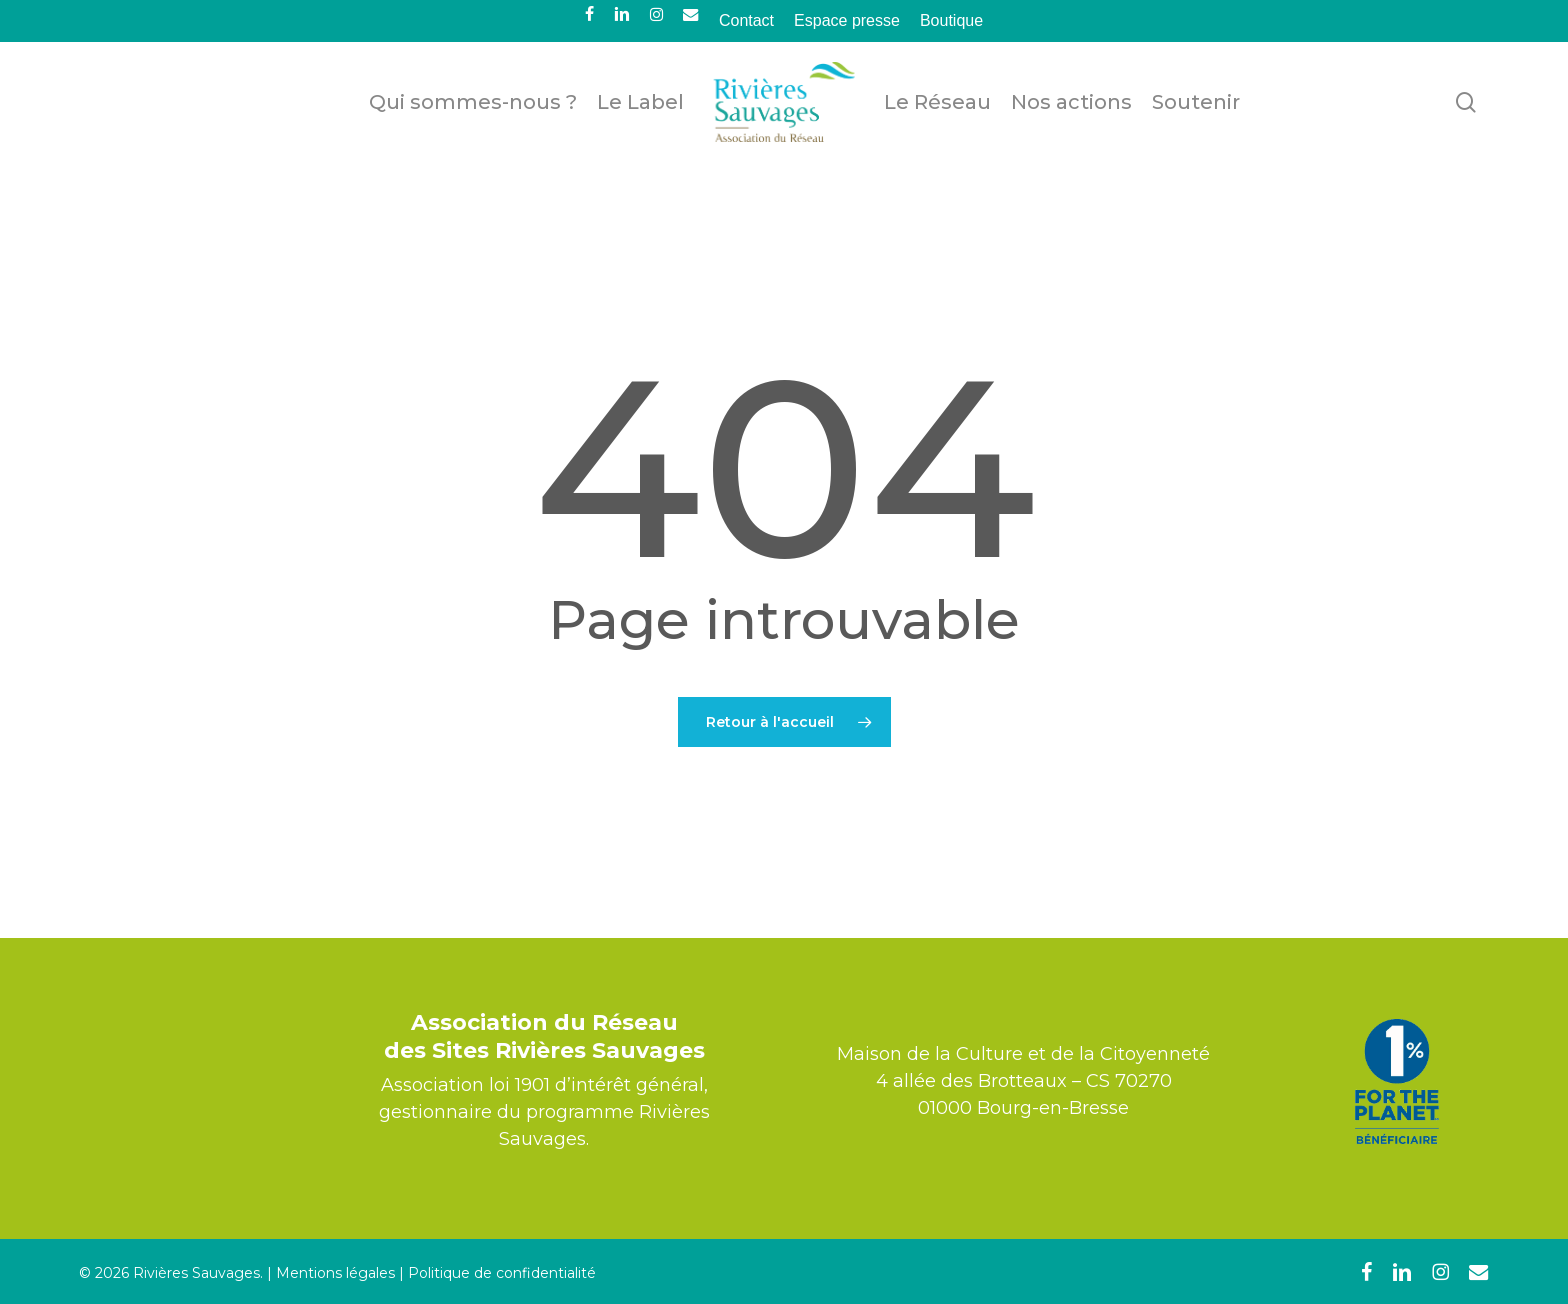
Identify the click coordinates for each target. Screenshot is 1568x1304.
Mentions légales (335, 1273)
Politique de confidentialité (502, 1273)
